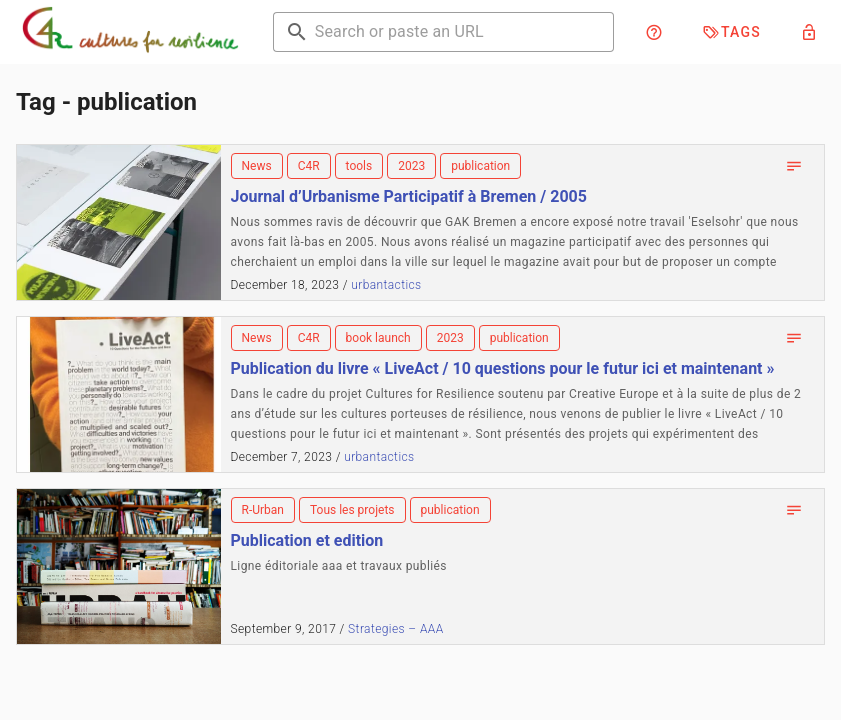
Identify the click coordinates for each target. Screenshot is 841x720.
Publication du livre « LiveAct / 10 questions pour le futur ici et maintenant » (503, 368)
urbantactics (386, 285)
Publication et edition (307, 540)
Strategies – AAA (395, 629)
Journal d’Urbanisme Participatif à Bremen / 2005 (409, 196)
